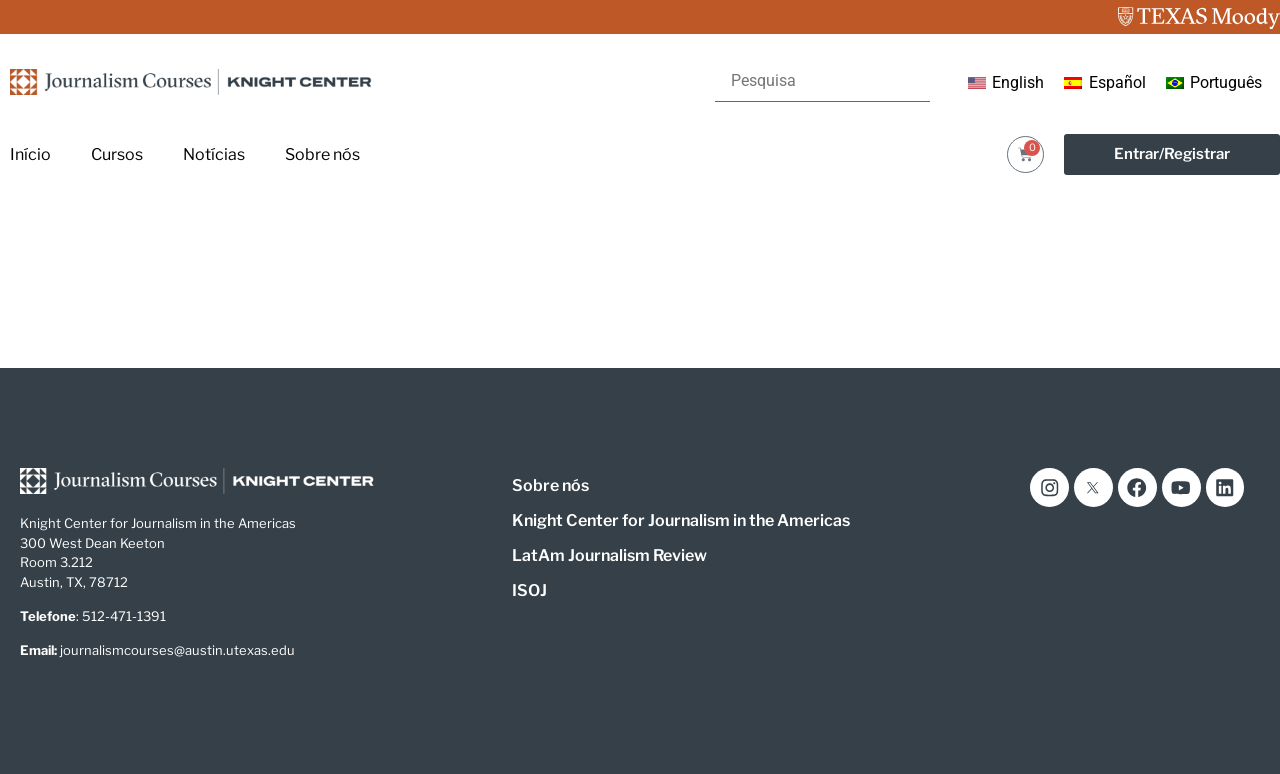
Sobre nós (322, 154)
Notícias (214, 154)
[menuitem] (1006, 83)
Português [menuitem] (1226, 82)
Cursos (117, 154)
